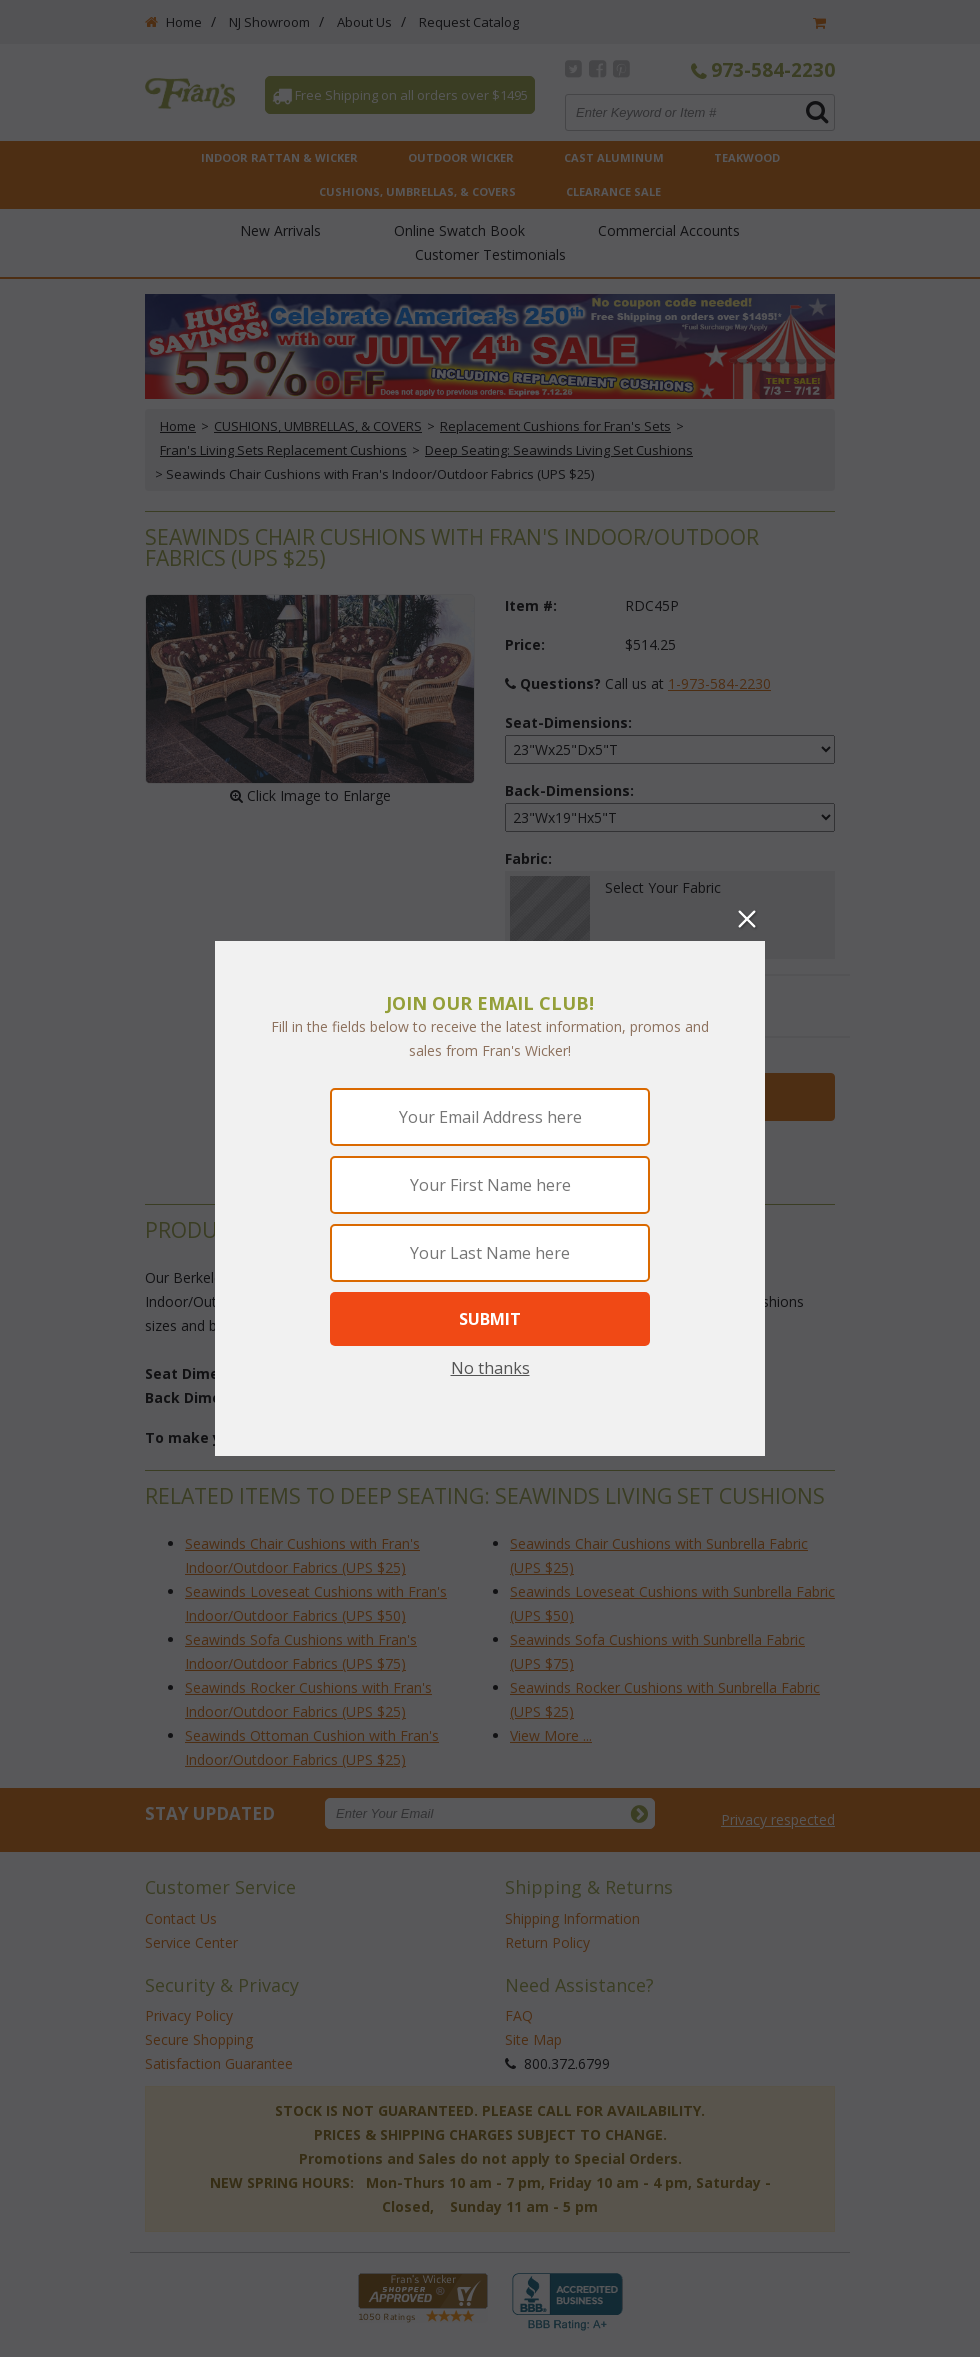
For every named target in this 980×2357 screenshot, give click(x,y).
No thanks (490, 1368)
